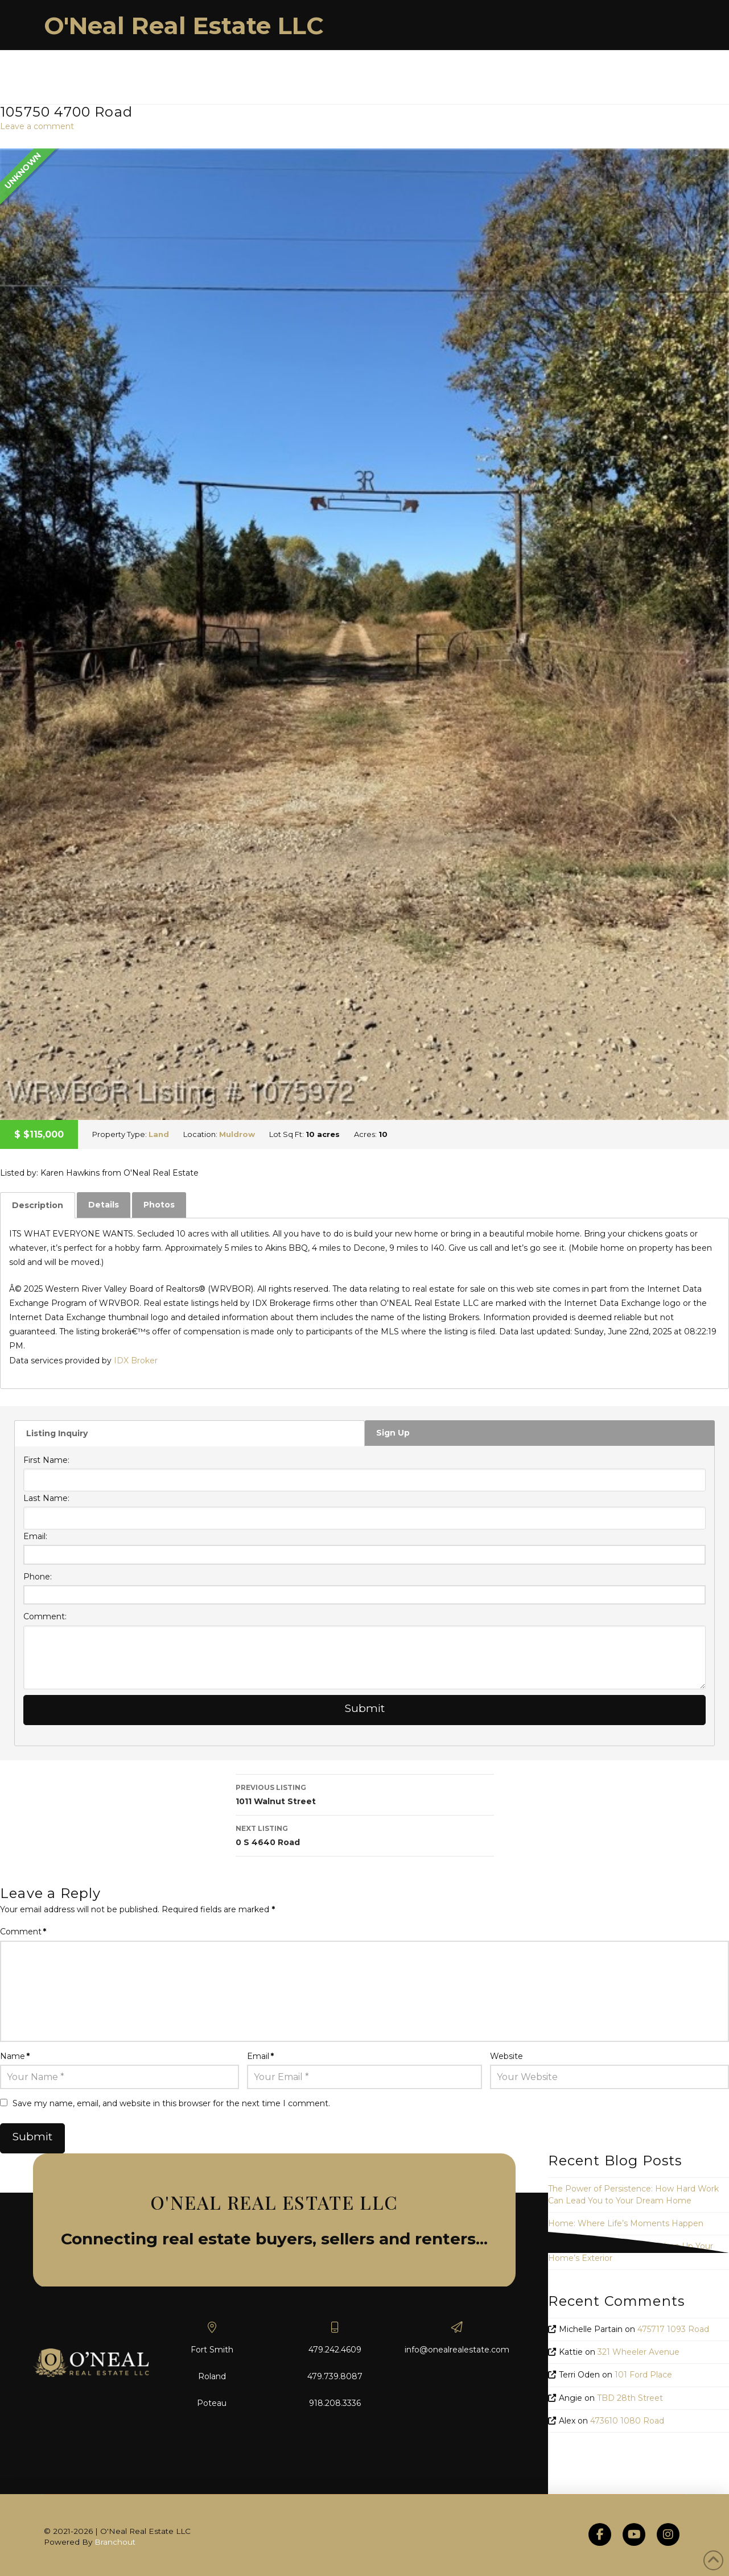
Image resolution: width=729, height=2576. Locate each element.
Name (15, 2056)
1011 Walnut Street (365, 1793)
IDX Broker (136, 1360)
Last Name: (46, 1498)
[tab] (37, 1205)
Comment (23, 1931)
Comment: (45, 1616)
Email (260, 2056)
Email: (35, 1536)
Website (506, 2056)
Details (103, 1205)
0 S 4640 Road (365, 1834)
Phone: (37, 1577)
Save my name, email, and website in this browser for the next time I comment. (171, 2103)
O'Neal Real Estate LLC (184, 26)
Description (37, 1205)
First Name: (46, 1460)
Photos (159, 1205)
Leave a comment (37, 126)
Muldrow (237, 1134)
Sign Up (393, 1433)
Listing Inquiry (57, 1433)
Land (159, 1134)
